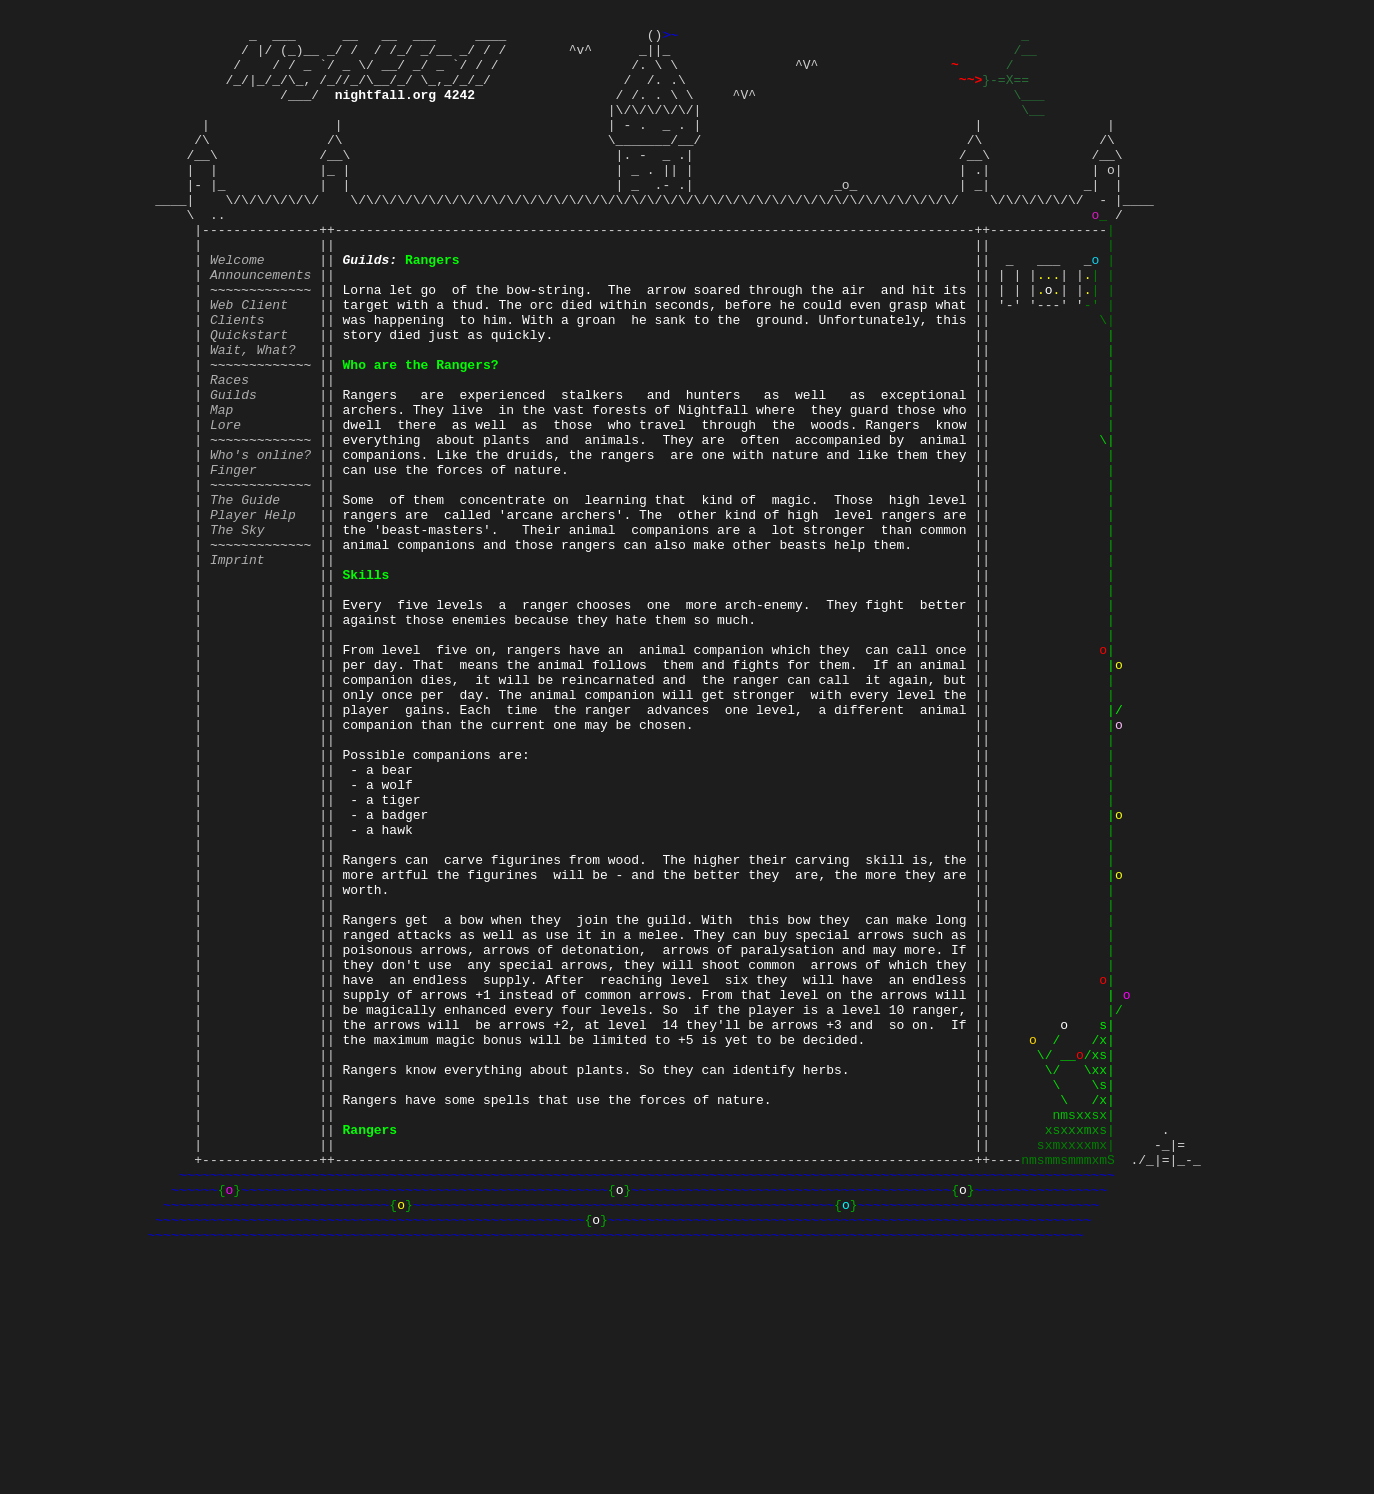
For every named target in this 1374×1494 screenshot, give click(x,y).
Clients (237, 379)
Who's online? (260, 541)
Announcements (260, 325)
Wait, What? (253, 415)
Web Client (249, 361)
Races (229, 451)
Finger (233, 559)
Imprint (237, 667)
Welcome (237, 307)
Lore (225, 505)
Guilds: (370, 307)
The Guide (245, 595)
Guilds (233, 469)
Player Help (253, 613)
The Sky (237, 631)
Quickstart (249, 397)
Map (221, 487)
